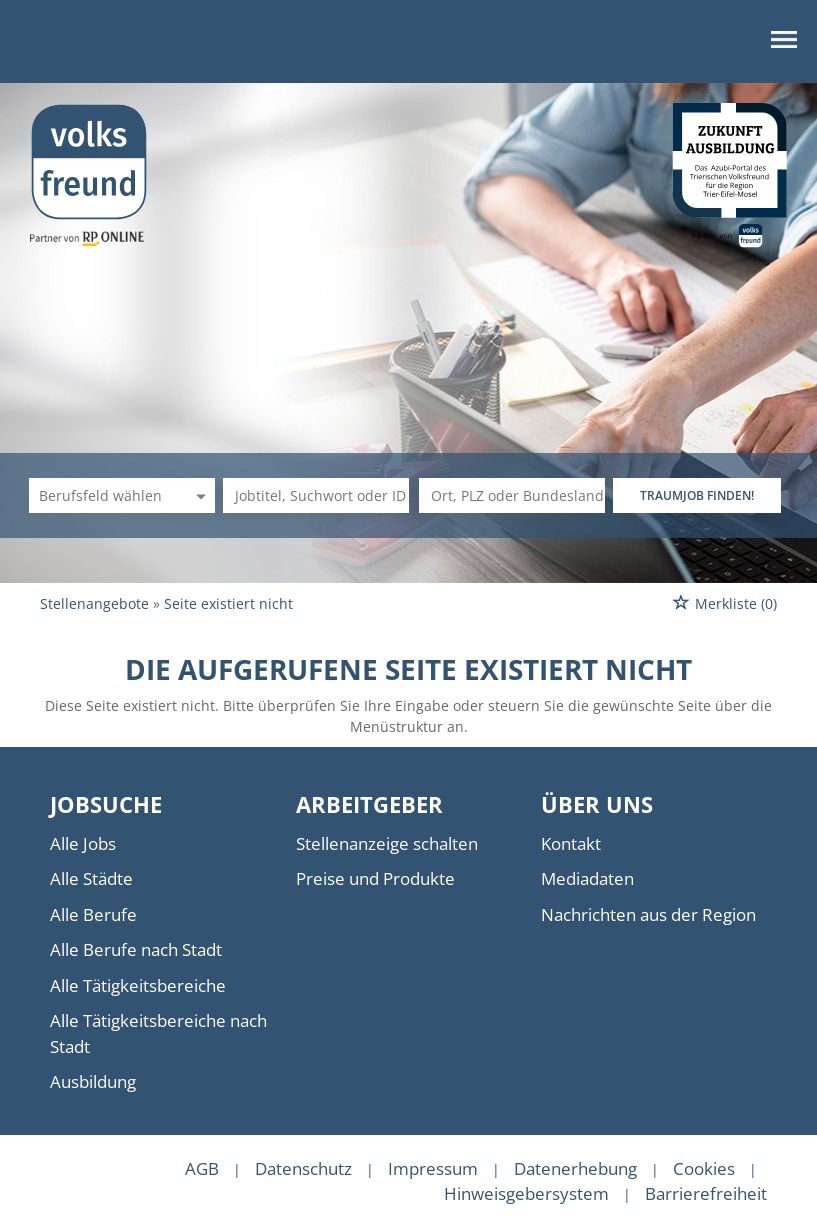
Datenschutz (303, 1168)
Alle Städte (91, 878)
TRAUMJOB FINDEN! (697, 495)
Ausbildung (93, 1081)
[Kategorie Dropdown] (198, 495)
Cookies (704, 1168)
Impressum (433, 1168)
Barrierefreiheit (706, 1193)
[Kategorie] (102, 495)
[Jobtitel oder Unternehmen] (316, 495)
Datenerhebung (575, 1168)
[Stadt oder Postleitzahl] (512, 495)
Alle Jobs (83, 843)
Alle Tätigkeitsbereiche (138, 985)
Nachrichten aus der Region (648, 914)
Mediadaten (587, 878)
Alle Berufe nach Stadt (136, 949)
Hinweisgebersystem (526, 1193)
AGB (202, 1168)
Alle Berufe (93, 914)
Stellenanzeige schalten (387, 843)
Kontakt (571, 843)
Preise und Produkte (375, 878)
